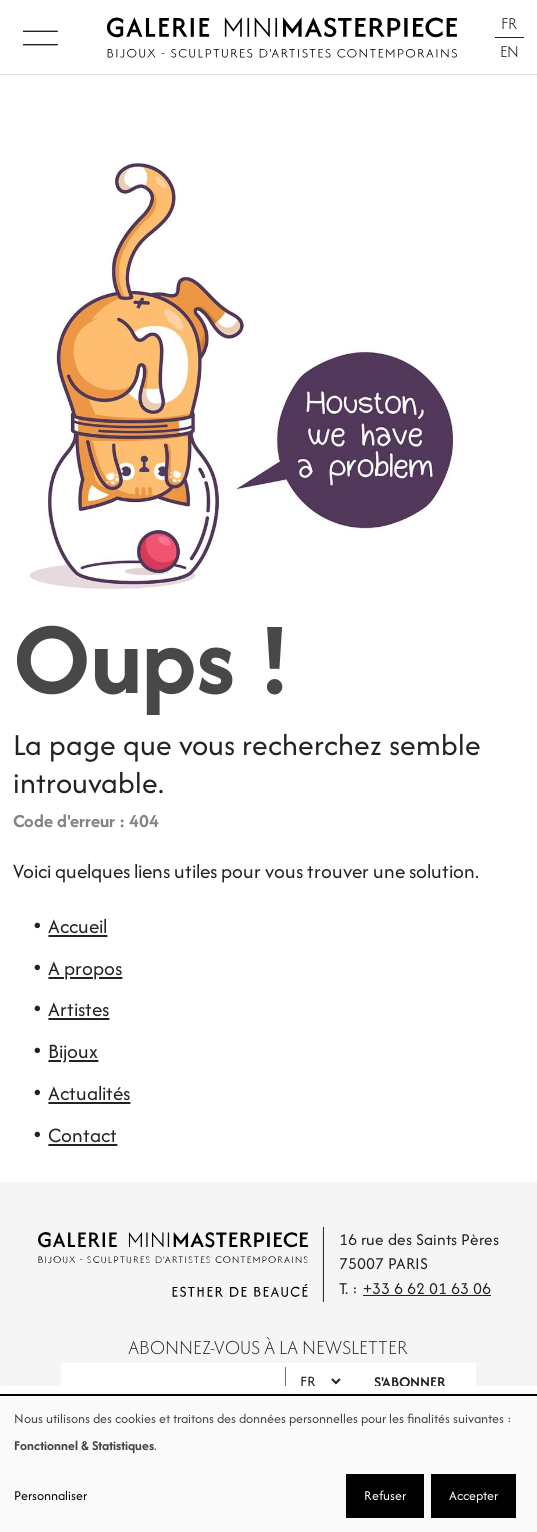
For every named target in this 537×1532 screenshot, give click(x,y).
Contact (82, 1135)
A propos (85, 968)
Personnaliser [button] (50, 1495)
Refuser (385, 1495)
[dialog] (268, 1464)
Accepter (473, 1495)
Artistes (78, 1009)
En (509, 51)
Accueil (77, 926)
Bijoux (73, 1051)
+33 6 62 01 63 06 (427, 1288)
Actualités (89, 1093)
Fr (509, 23)
